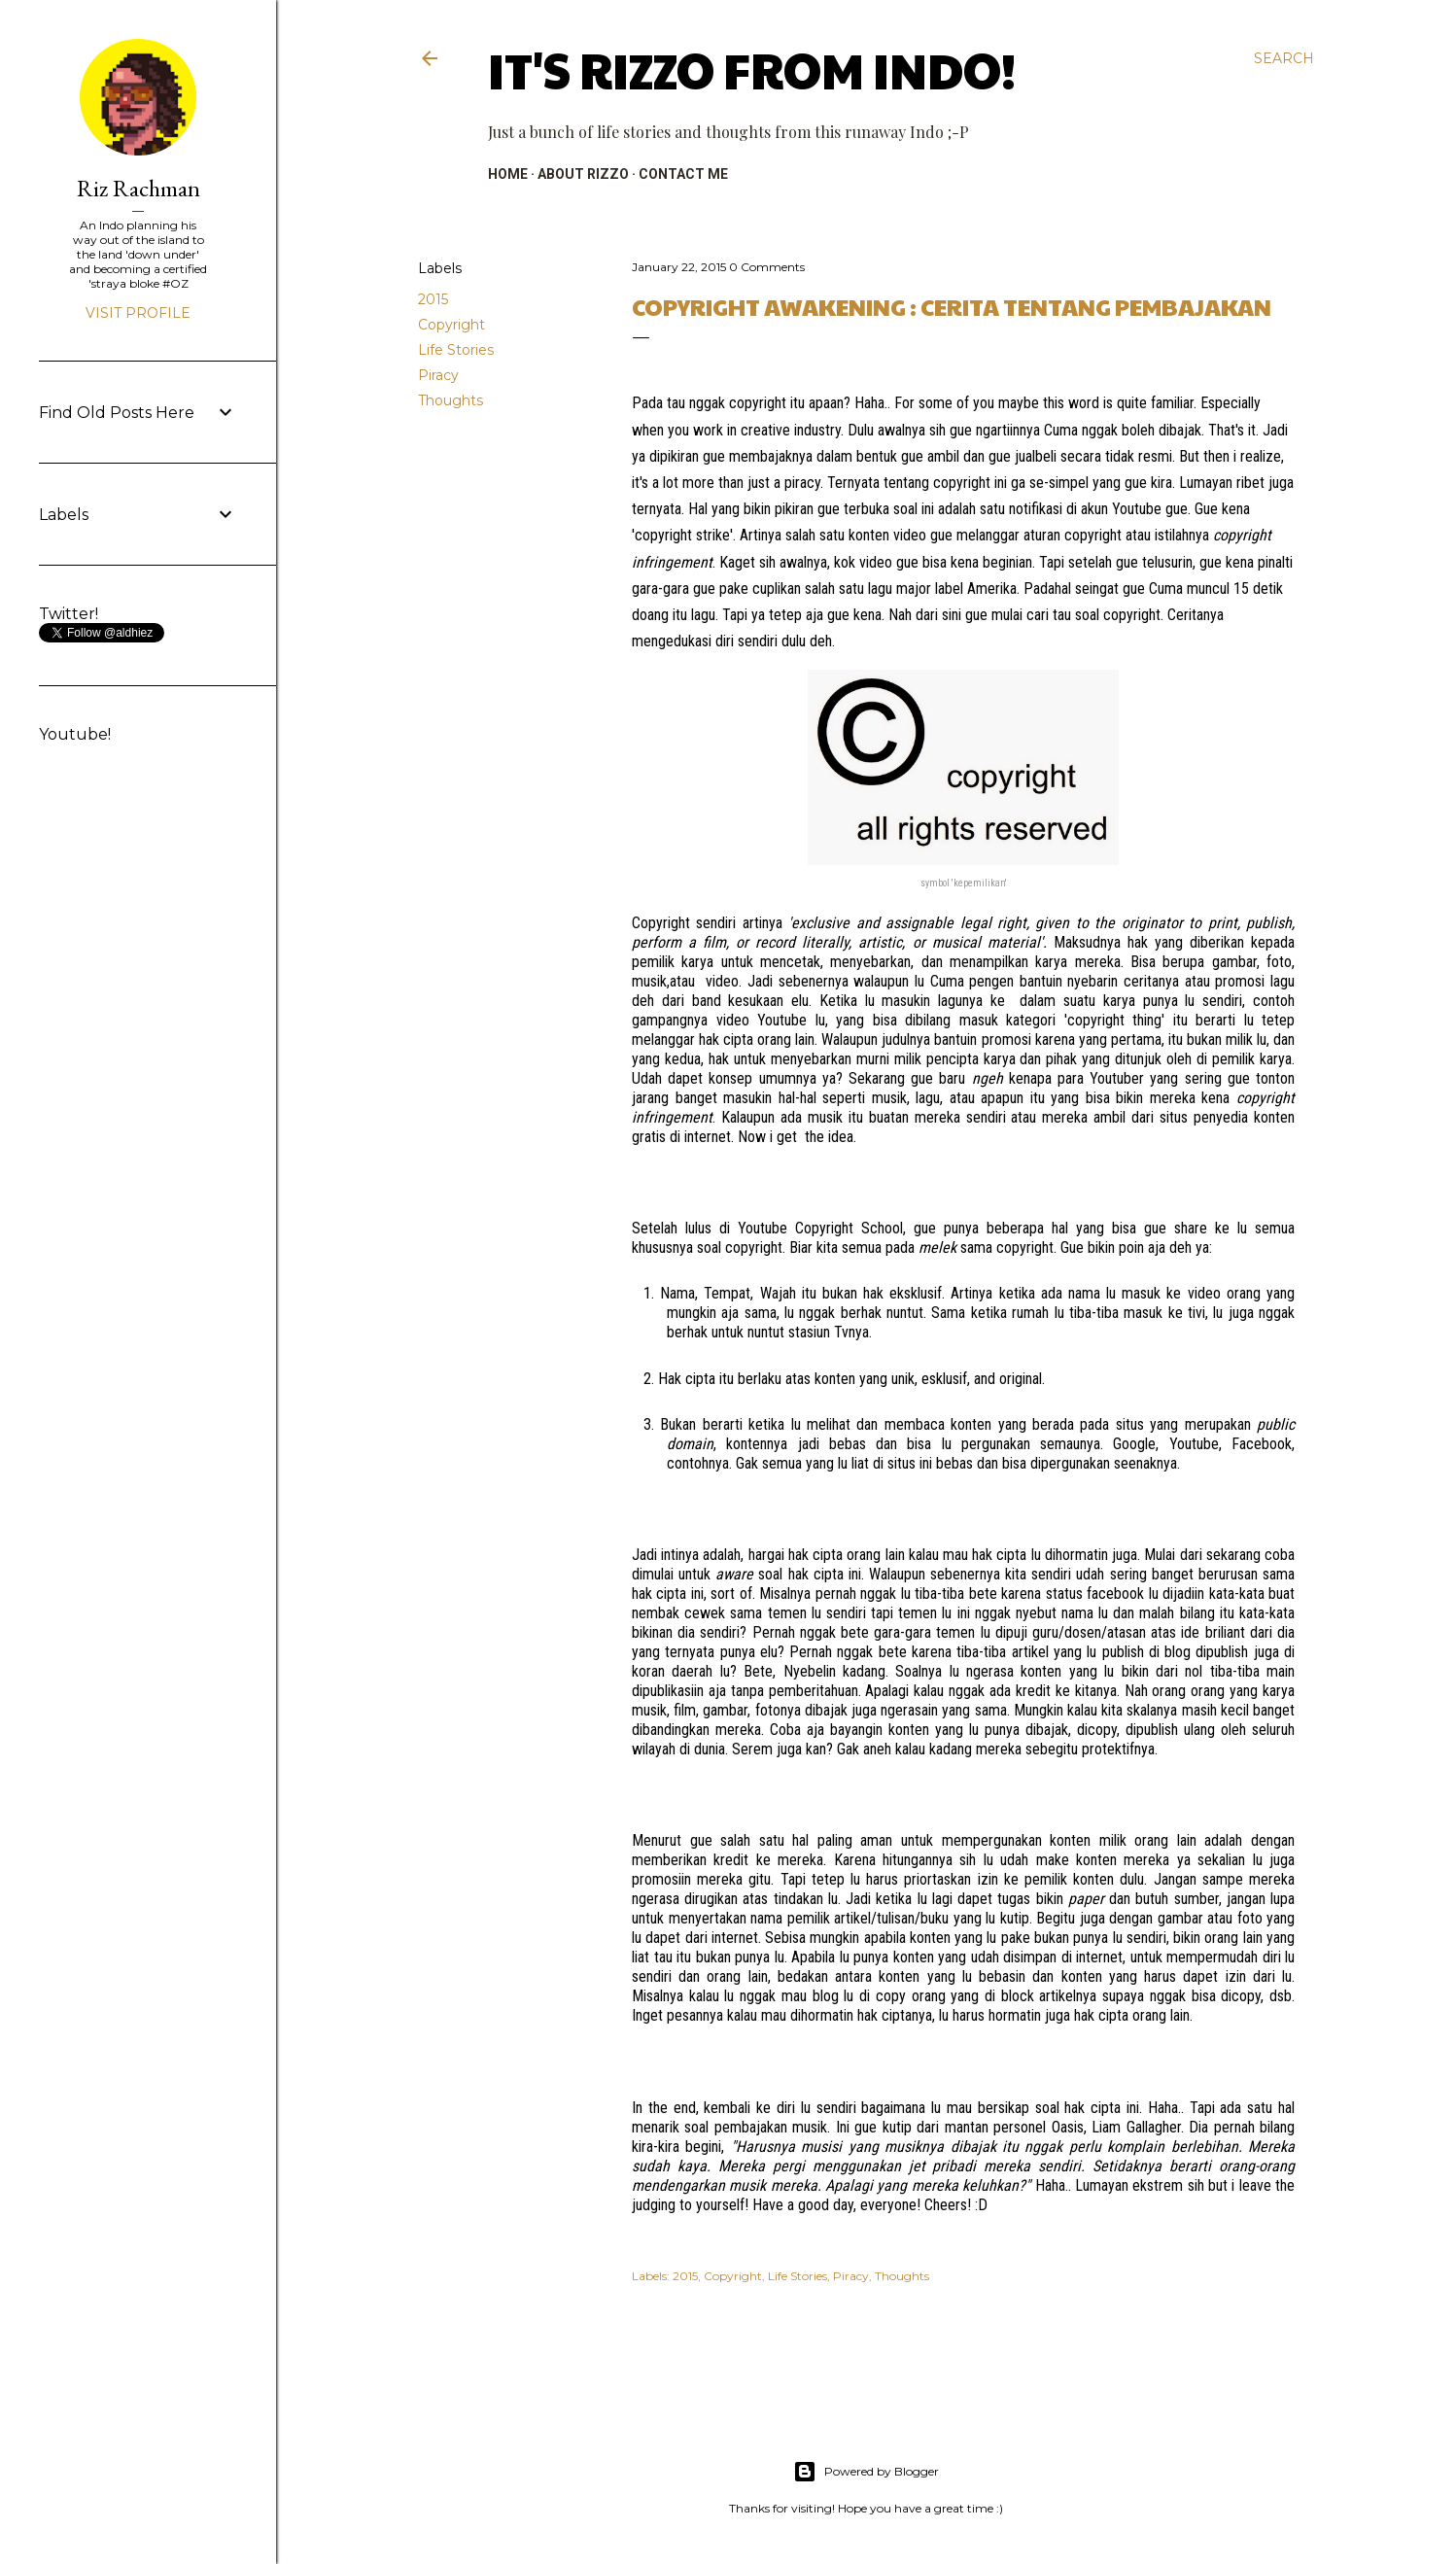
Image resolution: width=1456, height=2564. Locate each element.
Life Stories (456, 350)
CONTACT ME (683, 174)
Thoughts (450, 400)
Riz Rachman (138, 188)
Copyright (451, 324)
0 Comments (767, 267)
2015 (433, 299)
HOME (508, 174)
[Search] (1284, 58)
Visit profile (138, 313)
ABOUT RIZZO (583, 174)
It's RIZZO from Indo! (752, 69)
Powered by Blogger (866, 2471)
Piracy (438, 375)
